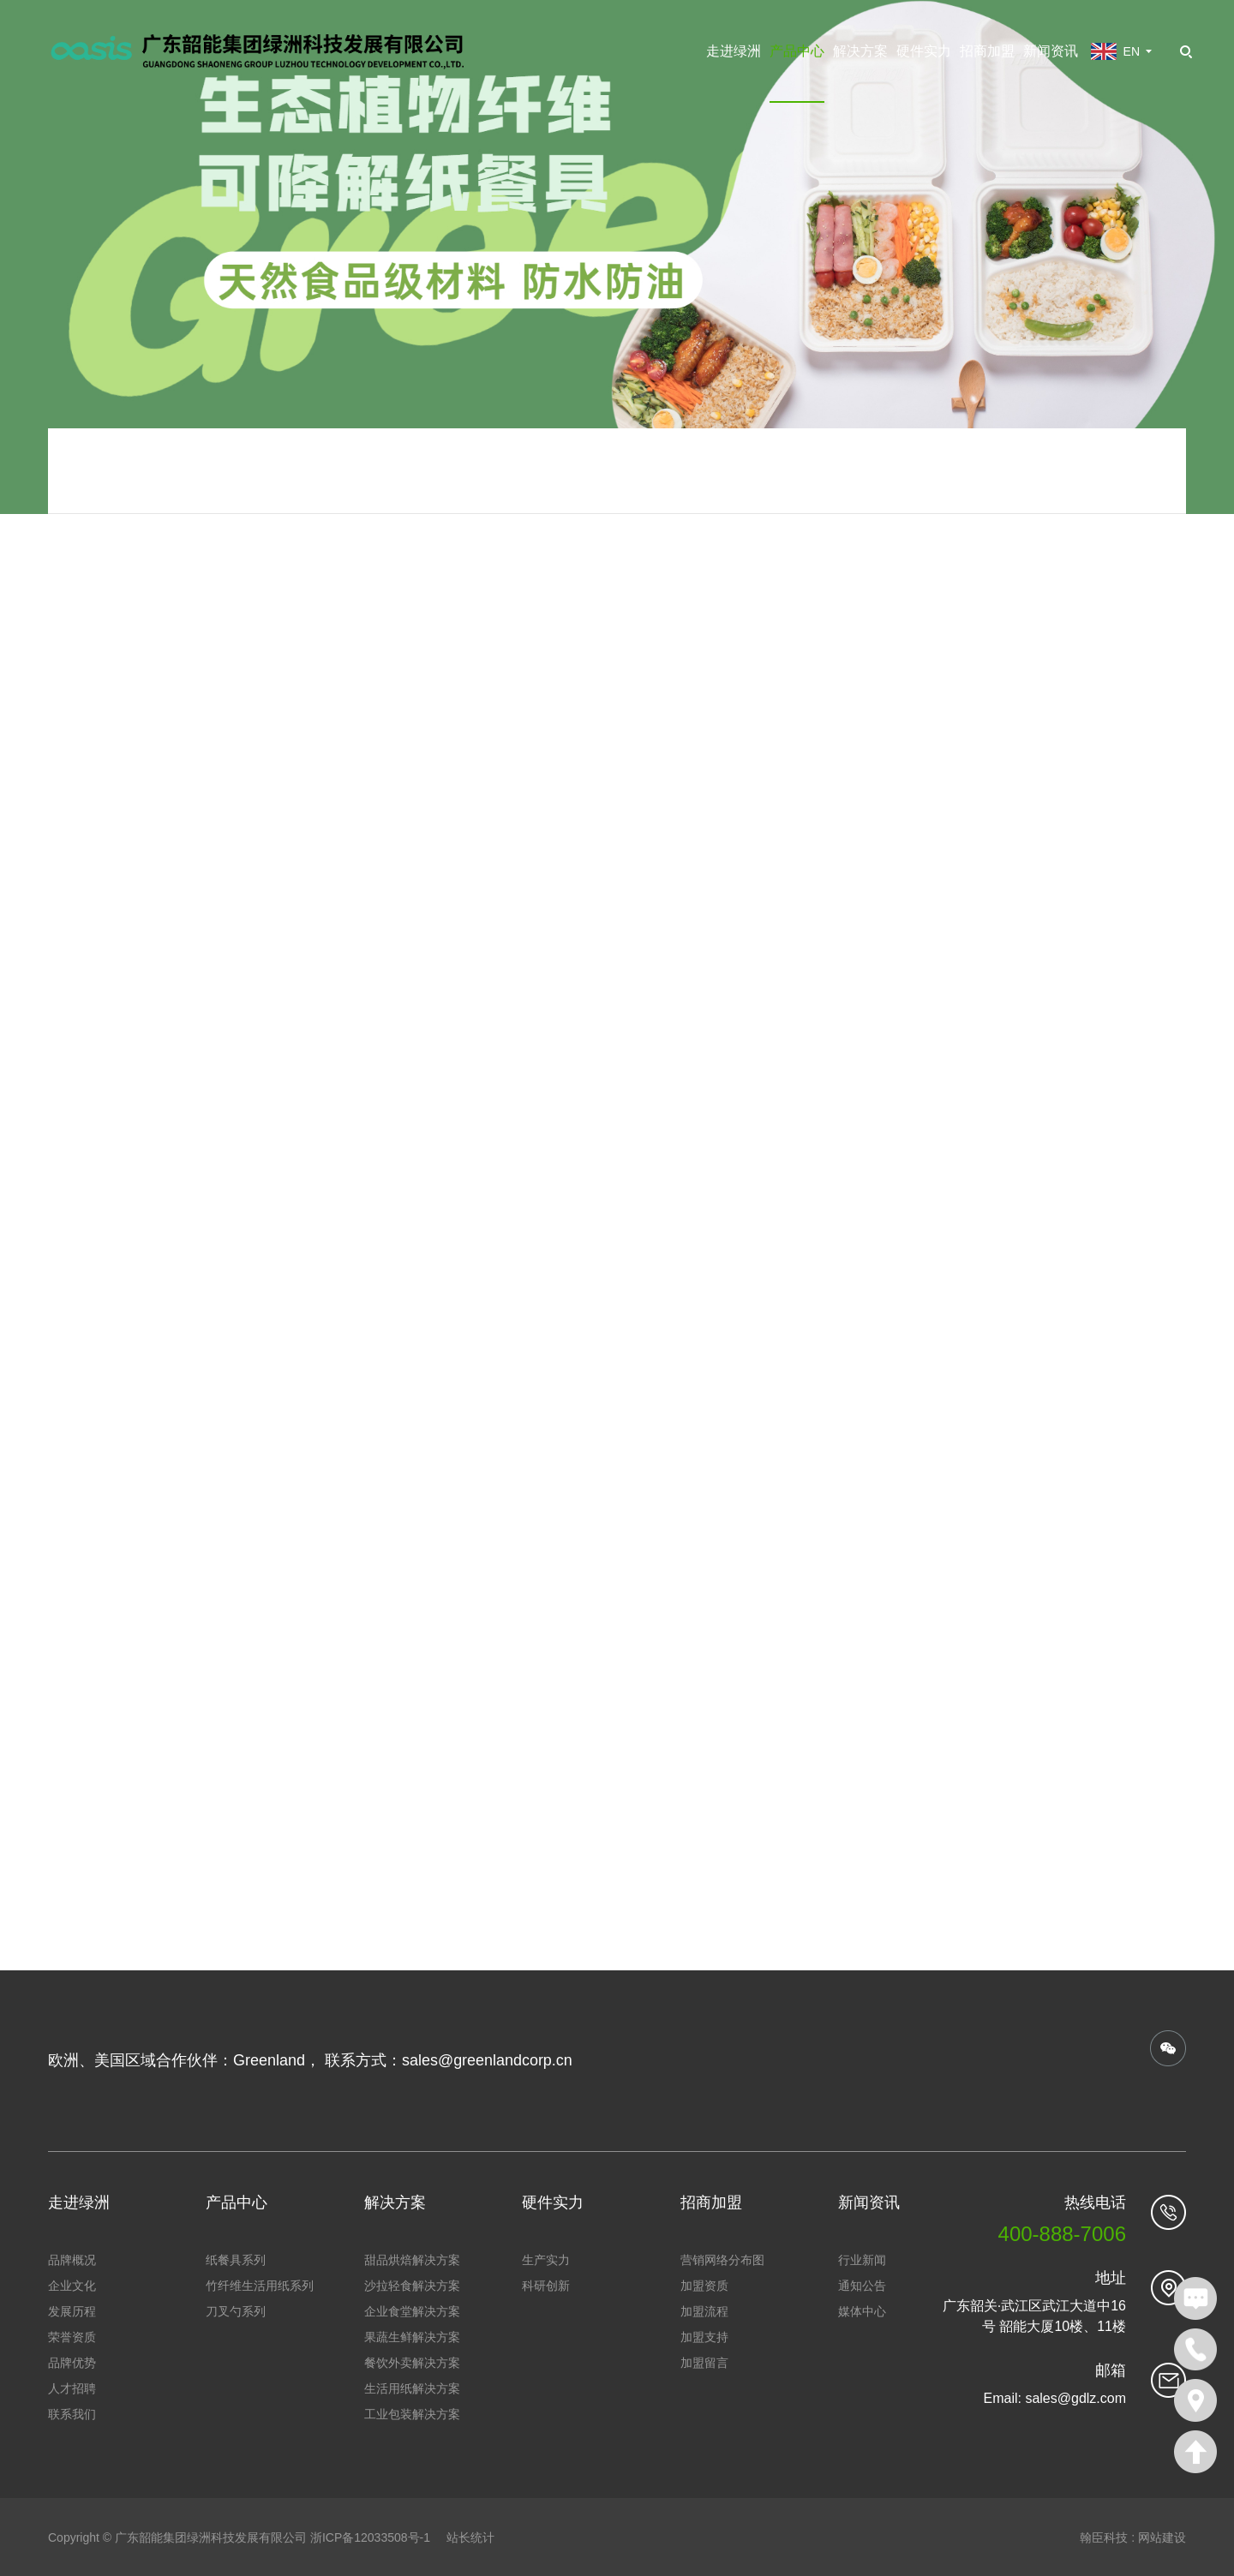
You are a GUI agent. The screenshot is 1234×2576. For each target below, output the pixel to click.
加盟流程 (704, 2310)
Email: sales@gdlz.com (1054, 2397)
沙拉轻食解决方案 (412, 2285)
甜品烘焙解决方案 (412, 2259)
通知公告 (862, 2285)
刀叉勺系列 (236, 2310)
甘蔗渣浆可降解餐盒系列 (817, 499)
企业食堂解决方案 (412, 2310)
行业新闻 (862, 2259)
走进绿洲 (733, 51)
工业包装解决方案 (412, 2413)
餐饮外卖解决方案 (412, 2362)
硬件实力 (923, 51)
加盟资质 (704, 2285)
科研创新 (546, 2285)
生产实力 (546, 2259)
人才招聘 (72, 2387)
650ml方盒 (1107, 499)
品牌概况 (72, 2259)
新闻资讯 (1050, 51)
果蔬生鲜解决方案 (412, 2336)
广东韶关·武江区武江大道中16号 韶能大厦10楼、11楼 (1034, 2315)
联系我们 (72, 2413)
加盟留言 (704, 2362)
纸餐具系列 (692, 499)
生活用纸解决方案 (412, 2387)
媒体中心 (862, 2310)
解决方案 (860, 51)
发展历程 (72, 2310)
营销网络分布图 (722, 2259)
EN (1131, 51)
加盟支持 (704, 2336)
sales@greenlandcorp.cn (487, 2060)
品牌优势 (72, 2362)
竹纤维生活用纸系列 (260, 2285)
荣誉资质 (72, 2336)
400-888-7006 (1062, 2233)
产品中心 (797, 51)
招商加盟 (987, 51)
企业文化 (72, 2285)
